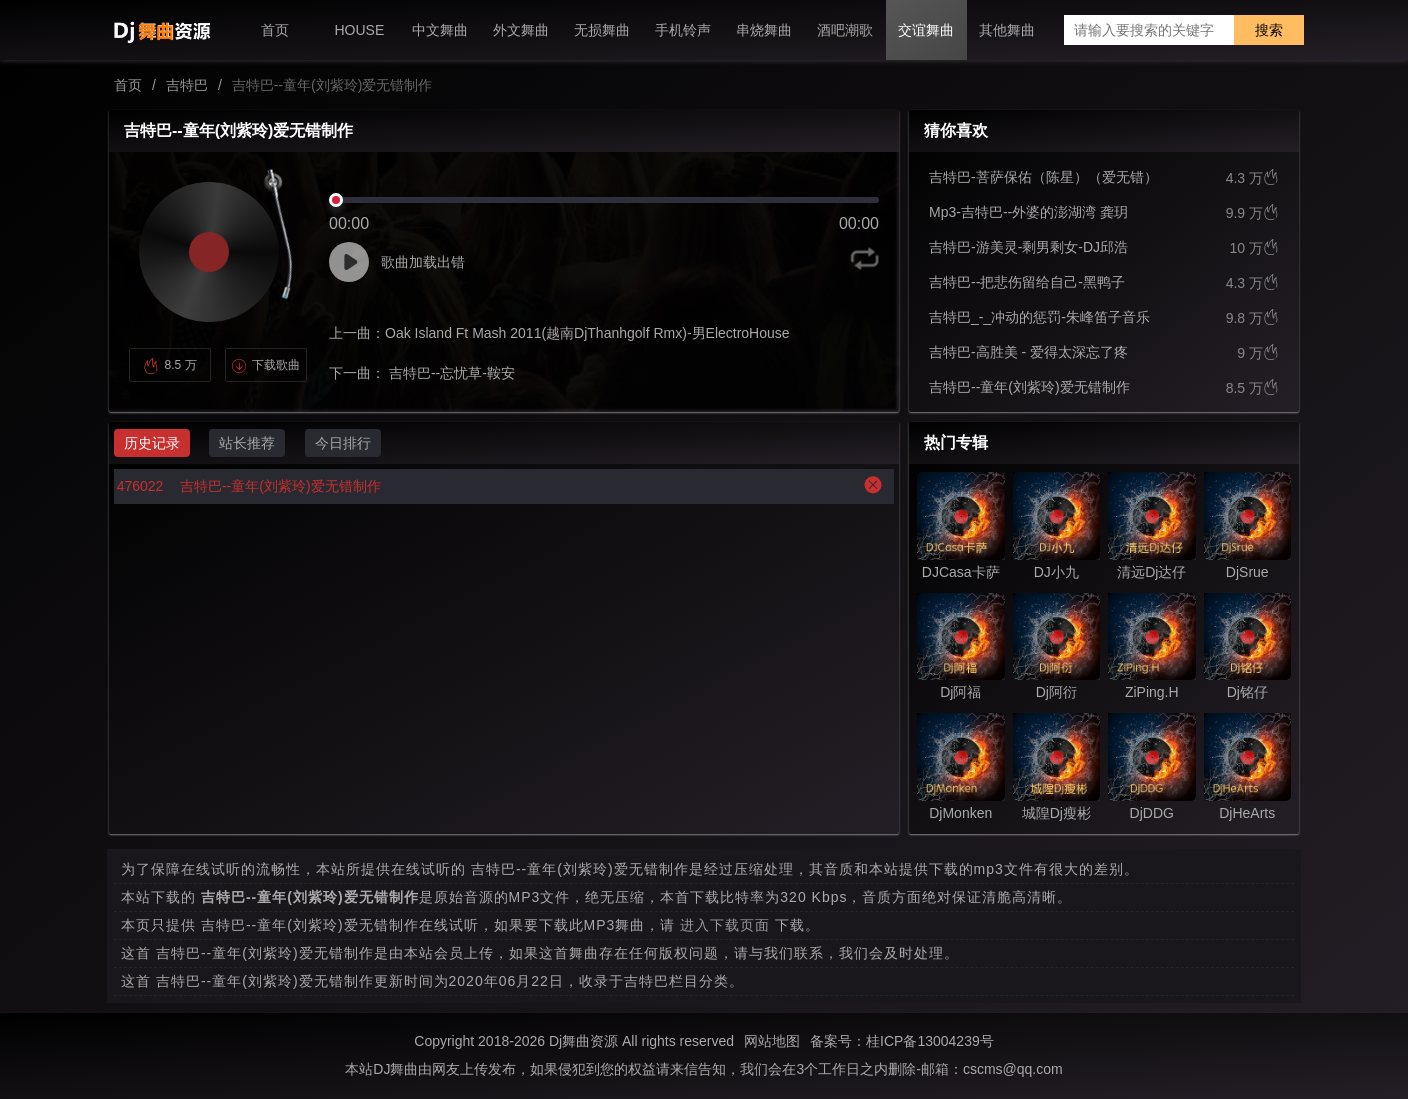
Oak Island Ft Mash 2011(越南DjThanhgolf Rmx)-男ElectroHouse (587, 333)
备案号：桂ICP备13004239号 (902, 1041)
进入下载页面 (725, 925)
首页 (128, 85)
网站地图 (772, 1041)
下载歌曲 (265, 365)
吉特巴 (187, 85)
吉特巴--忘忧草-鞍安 (450, 373)
